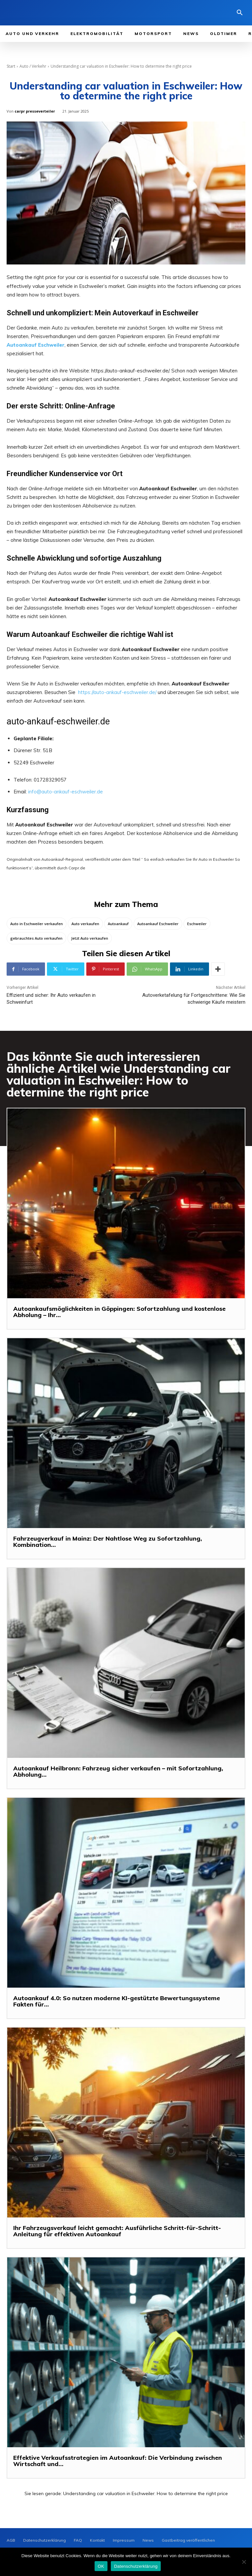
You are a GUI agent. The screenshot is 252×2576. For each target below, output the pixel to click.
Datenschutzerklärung (135, 2566)
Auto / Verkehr (33, 66)
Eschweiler (197, 923)
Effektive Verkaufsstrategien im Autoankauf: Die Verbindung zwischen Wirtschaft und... (117, 2461)
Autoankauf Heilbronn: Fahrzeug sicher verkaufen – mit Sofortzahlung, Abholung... (118, 1771)
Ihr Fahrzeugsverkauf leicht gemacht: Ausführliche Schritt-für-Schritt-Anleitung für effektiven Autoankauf (117, 2231)
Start (11, 66)
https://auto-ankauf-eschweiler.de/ (117, 692)
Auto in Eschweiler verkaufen (36, 923)
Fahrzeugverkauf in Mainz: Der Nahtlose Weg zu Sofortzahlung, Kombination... (107, 1542)
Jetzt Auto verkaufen (89, 938)
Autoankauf (118, 923)
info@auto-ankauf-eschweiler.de (65, 791)
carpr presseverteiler (35, 111)
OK (101, 2566)
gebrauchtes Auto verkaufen (36, 938)
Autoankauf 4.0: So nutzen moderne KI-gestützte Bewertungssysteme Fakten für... (116, 2001)
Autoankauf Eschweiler (158, 923)
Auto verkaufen (85, 923)
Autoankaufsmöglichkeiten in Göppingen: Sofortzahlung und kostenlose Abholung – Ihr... (119, 1312)
